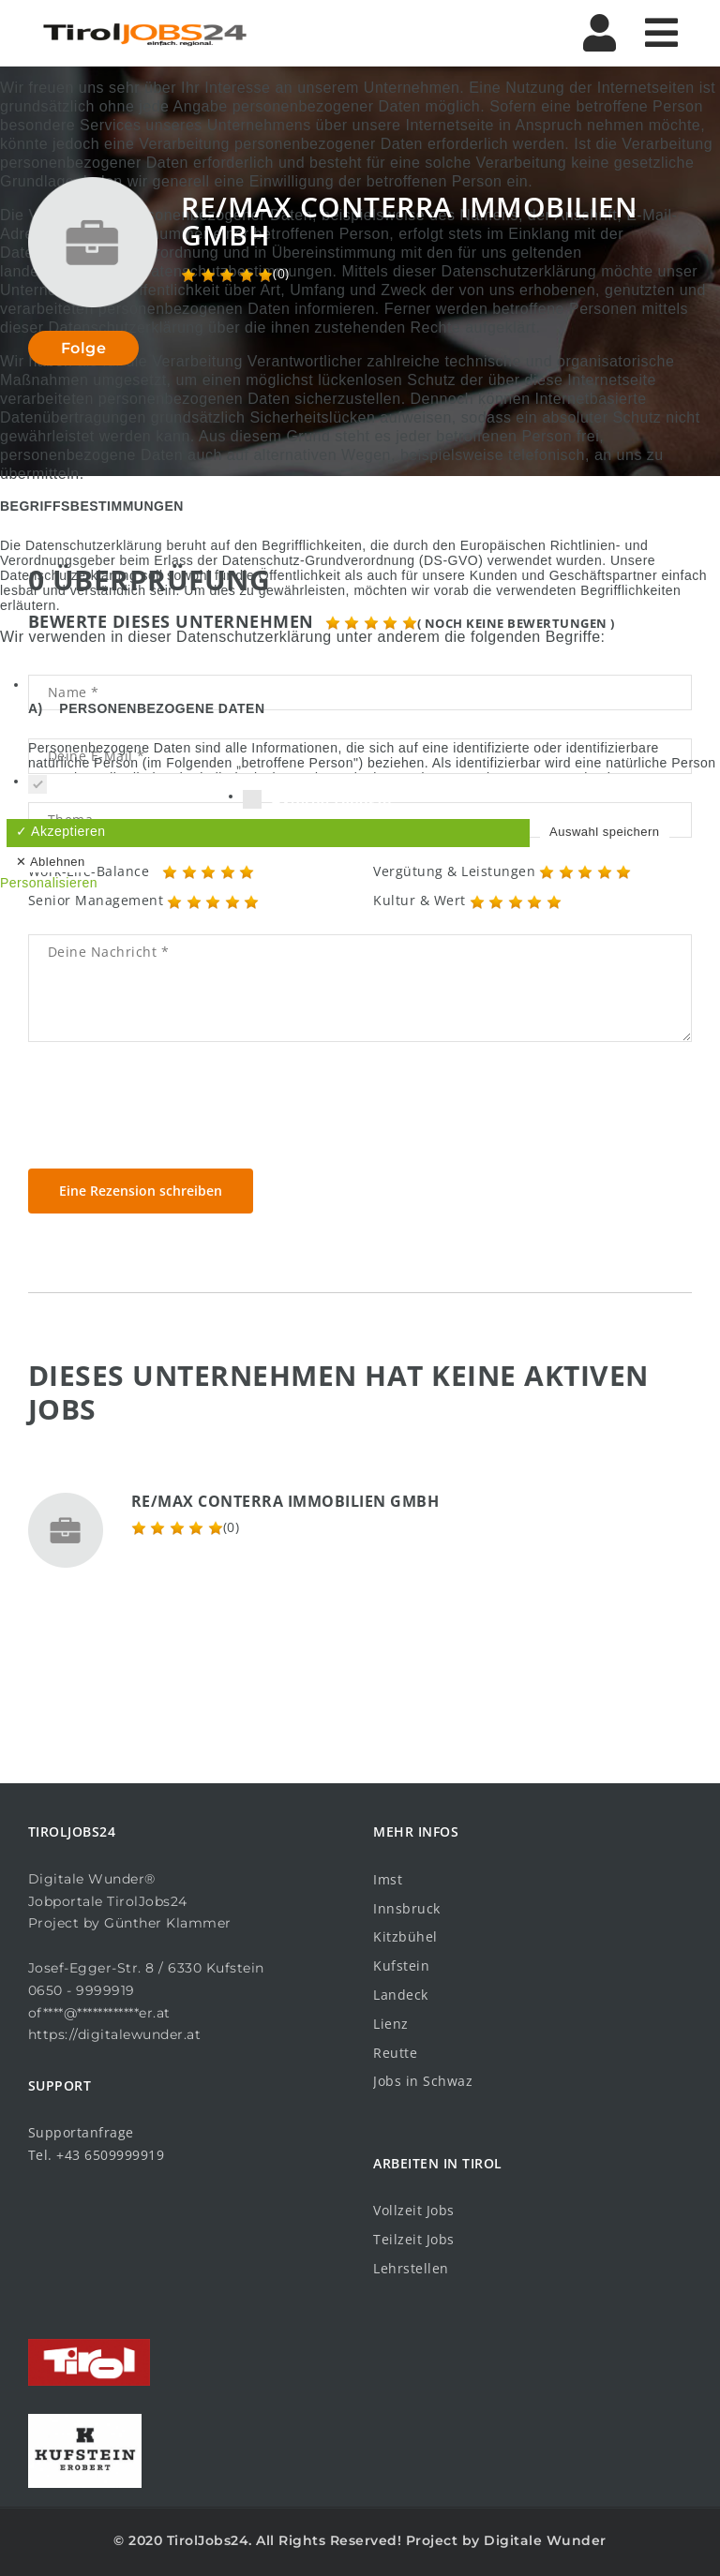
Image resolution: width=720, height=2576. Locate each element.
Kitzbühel (405, 1936)
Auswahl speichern (604, 832)
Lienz (391, 2024)
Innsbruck (407, 1908)
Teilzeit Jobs (414, 2239)
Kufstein (401, 1965)
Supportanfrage (81, 2132)
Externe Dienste (317, 801)
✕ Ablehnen (50, 862)
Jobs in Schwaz (422, 2081)
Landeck (400, 1994)
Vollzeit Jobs (414, 2210)
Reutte (395, 2053)
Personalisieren (49, 882)
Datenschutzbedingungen (360, 912)
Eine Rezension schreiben (140, 1190)
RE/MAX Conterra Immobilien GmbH (285, 1501)
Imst (387, 1879)
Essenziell (80, 786)
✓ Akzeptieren (61, 831)
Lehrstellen (411, 2268)
